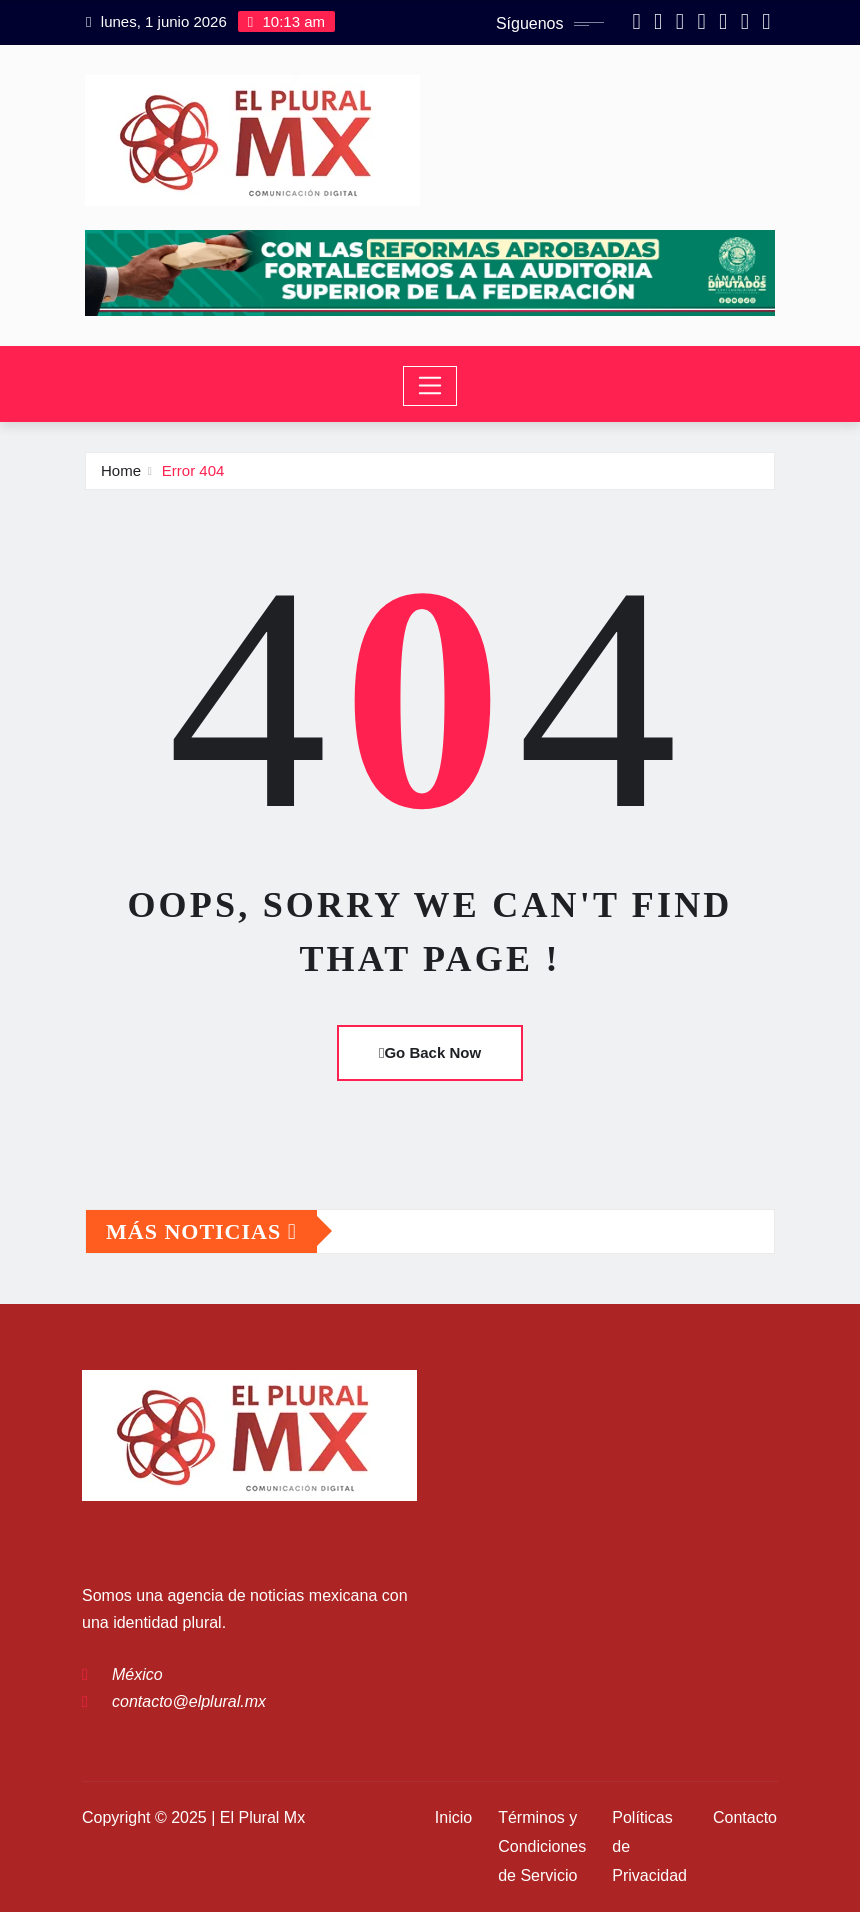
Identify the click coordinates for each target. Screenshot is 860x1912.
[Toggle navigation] (430, 386)
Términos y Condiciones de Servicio (542, 1846)
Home (121, 470)
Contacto (745, 1817)
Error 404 (193, 470)
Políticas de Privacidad (649, 1846)
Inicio (453, 1817)
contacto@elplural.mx (189, 1701)
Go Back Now (430, 1052)
